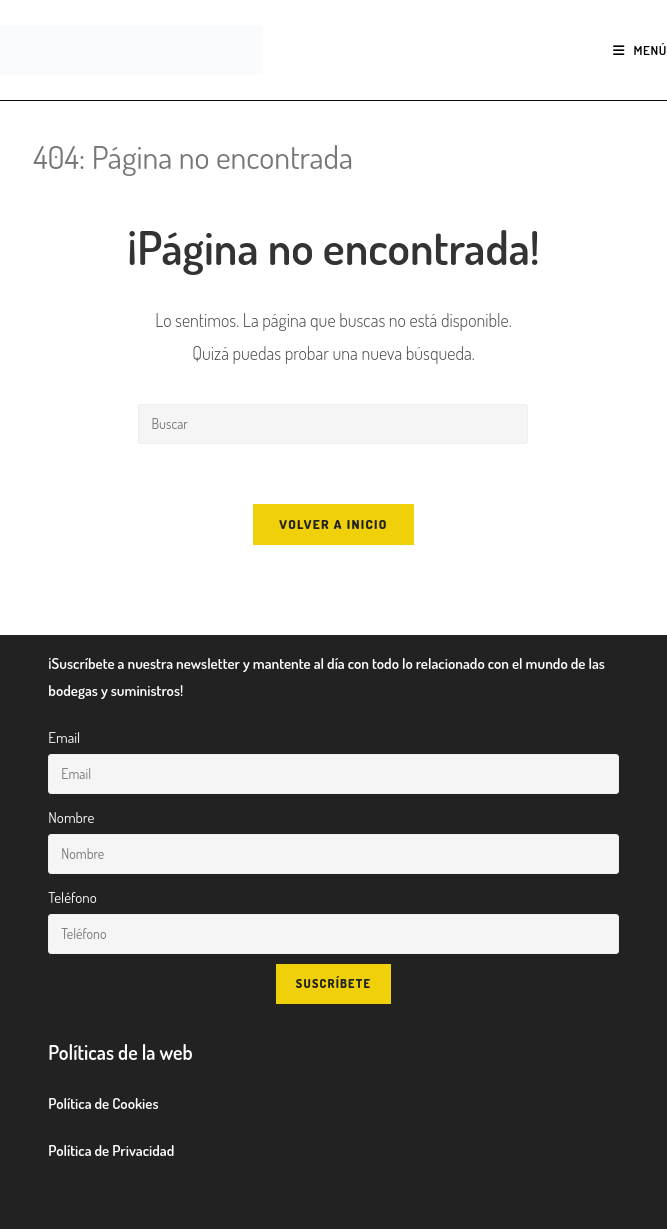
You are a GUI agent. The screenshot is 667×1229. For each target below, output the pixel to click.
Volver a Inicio (333, 524)
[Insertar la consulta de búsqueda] (333, 424)
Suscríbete (333, 983)
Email (64, 737)
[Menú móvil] (640, 50)
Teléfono (72, 897)
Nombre (71, 817)
